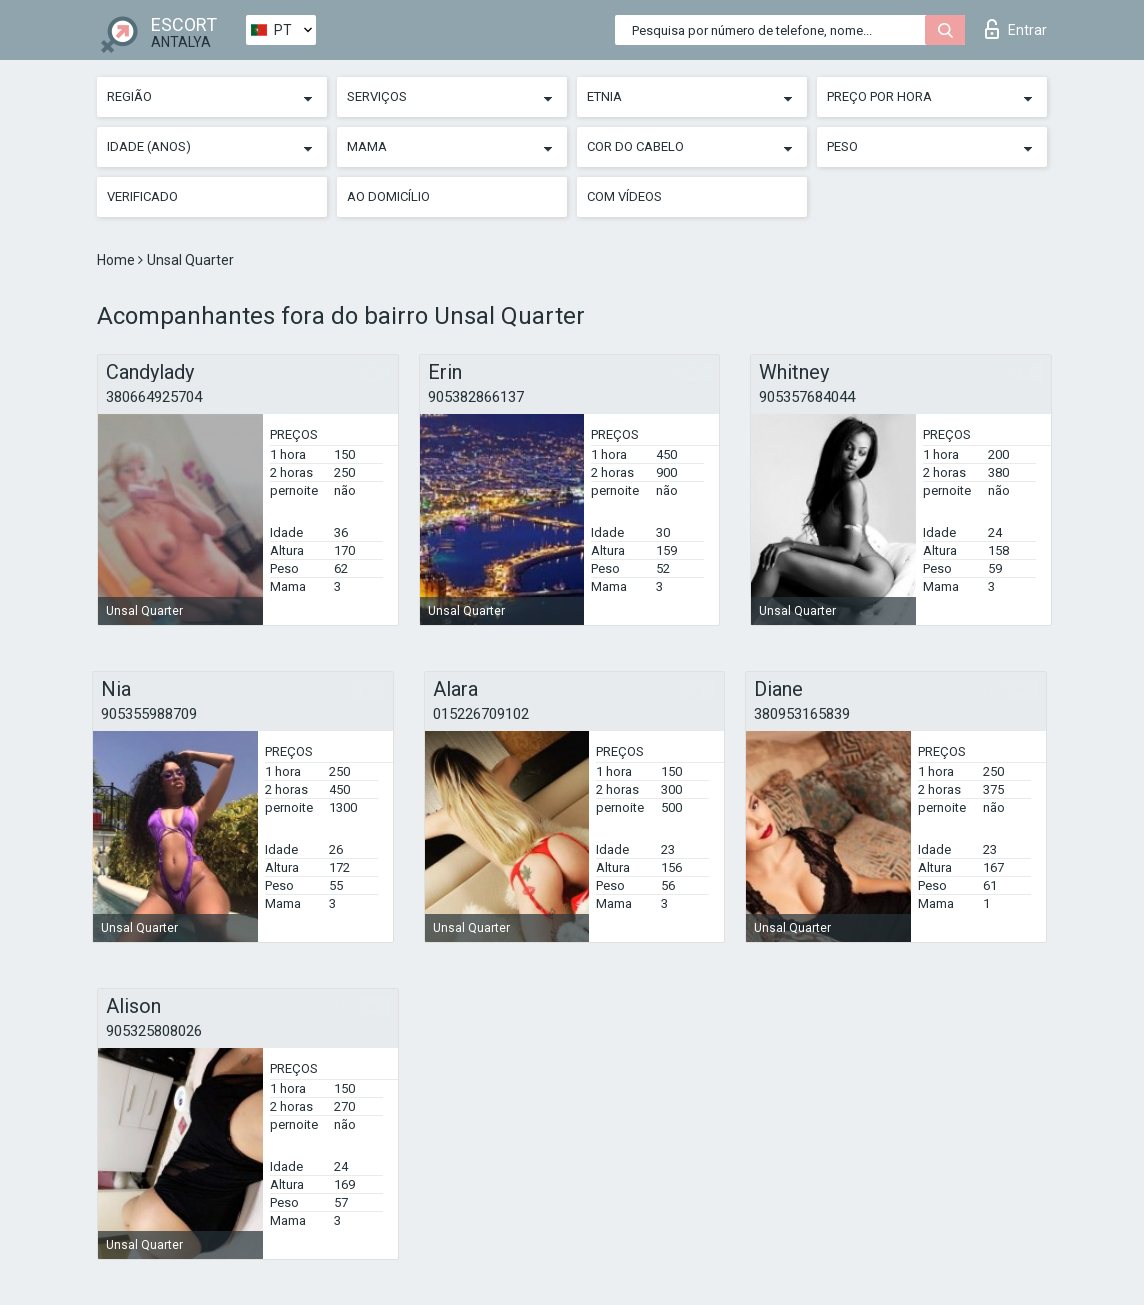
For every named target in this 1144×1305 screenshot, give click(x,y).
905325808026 (154, 1031)
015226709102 (481, 714)
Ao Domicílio (388, 196)
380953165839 (802, 714)
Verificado (142, 196)
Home (117, 260)
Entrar (1016, 29)
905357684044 (807, 397)
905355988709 (149, 714)
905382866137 (476, 397)
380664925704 (154, 397)
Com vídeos (624, 196)
